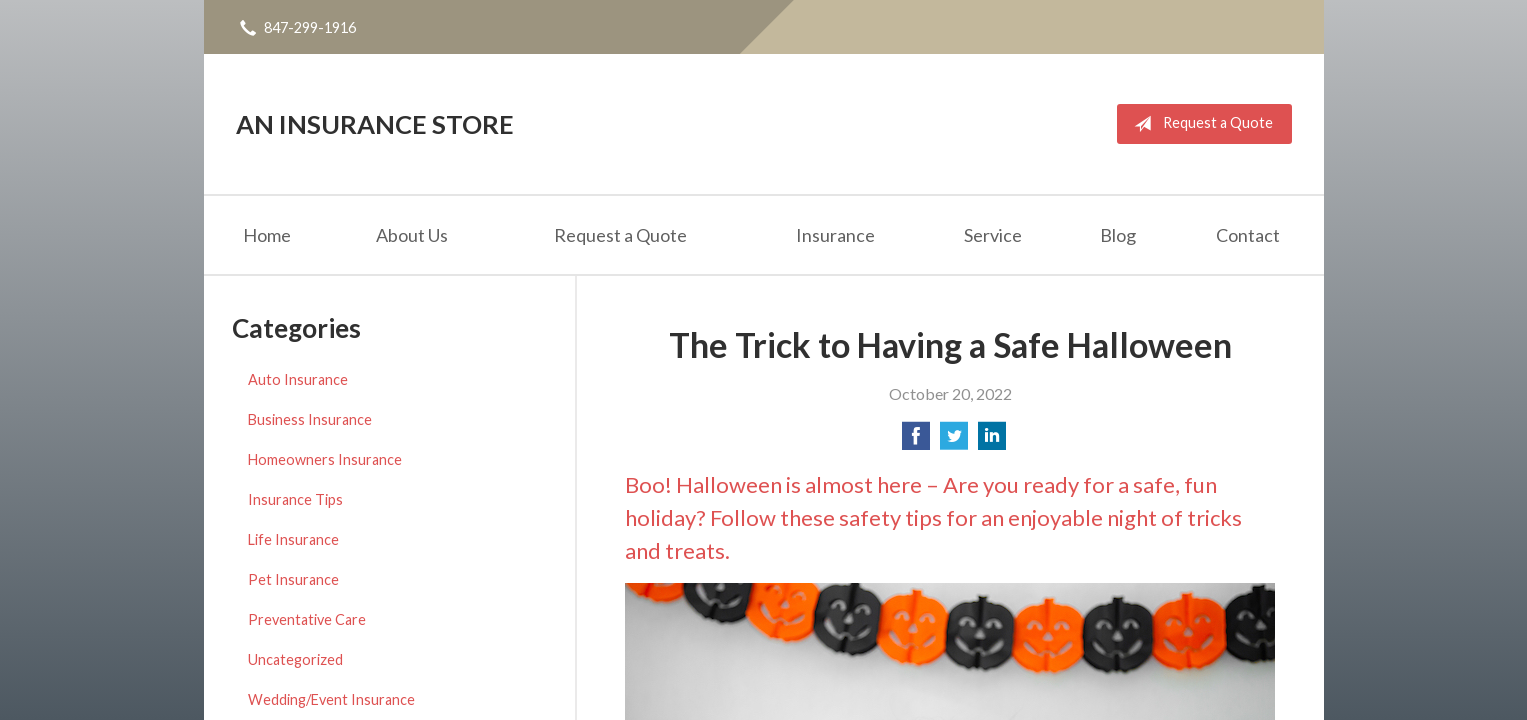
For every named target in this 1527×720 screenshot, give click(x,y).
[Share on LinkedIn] (992, 441)
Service (993, 235)
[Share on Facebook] (916, 441)
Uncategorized (295, 659)
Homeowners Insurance (325, 459)
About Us (412, 235)
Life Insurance (293, 539)
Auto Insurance (298, 379)
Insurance (835, 235)
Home (267, 235)
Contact (1248, 235)
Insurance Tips (295, 499)
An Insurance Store (375, 124)
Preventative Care (307, 619)
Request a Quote (1199, 124)
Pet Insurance (293, 579)
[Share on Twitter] (954, 441)
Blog (1118, 235)
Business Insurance (310, 419)
